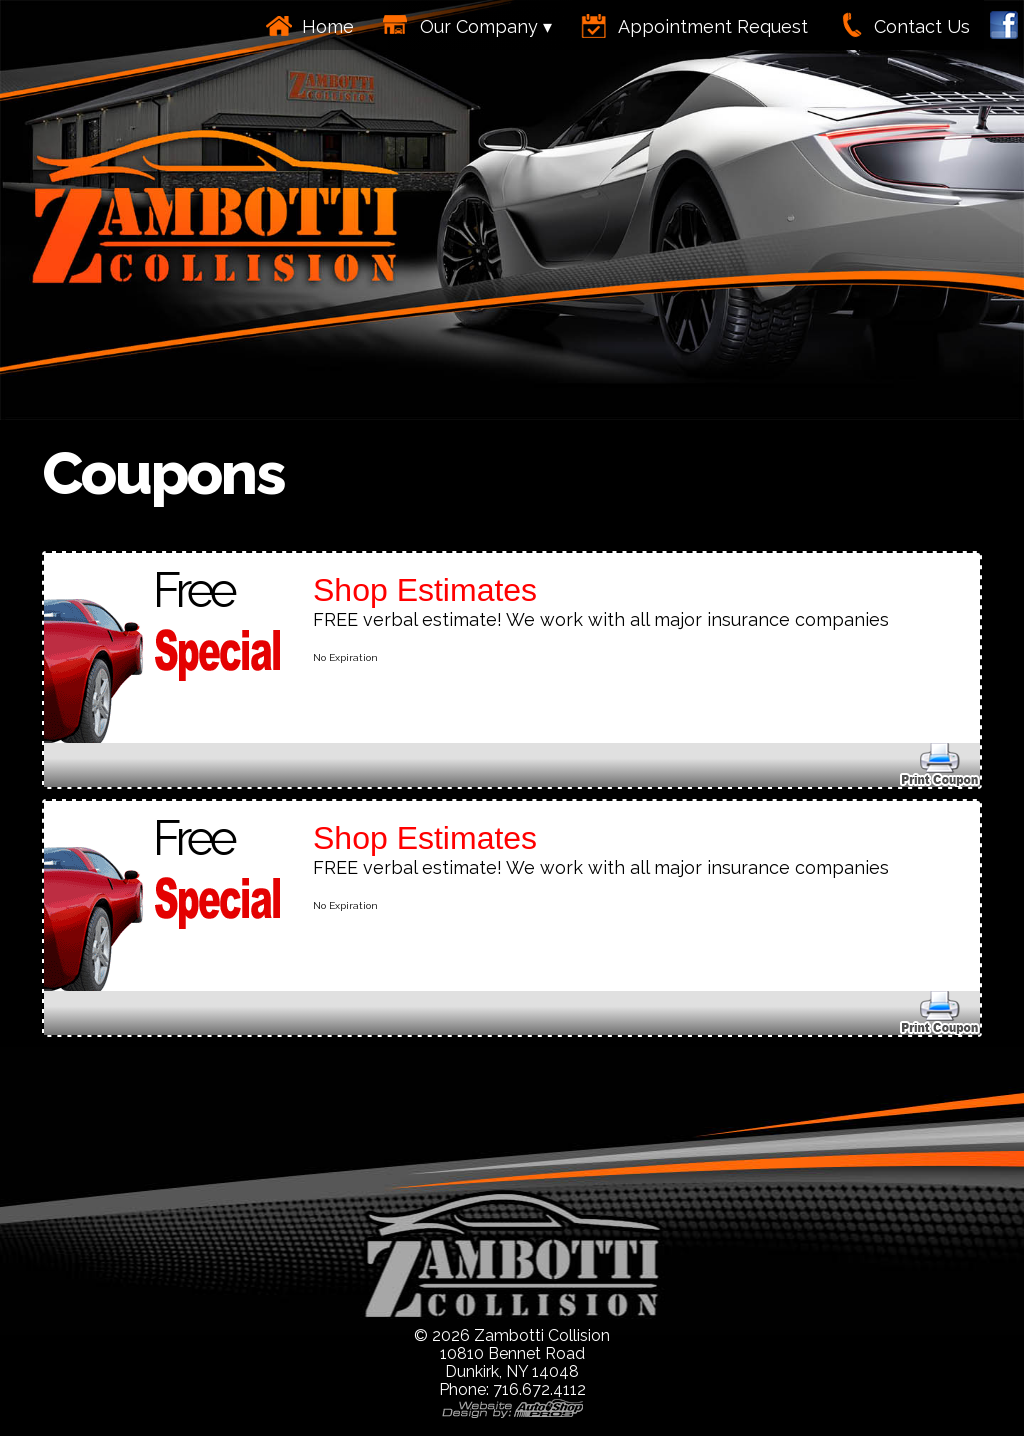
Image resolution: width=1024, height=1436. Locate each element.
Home (328, 26)
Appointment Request (713, 26)
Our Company (479, 26)
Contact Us (922, 26)
